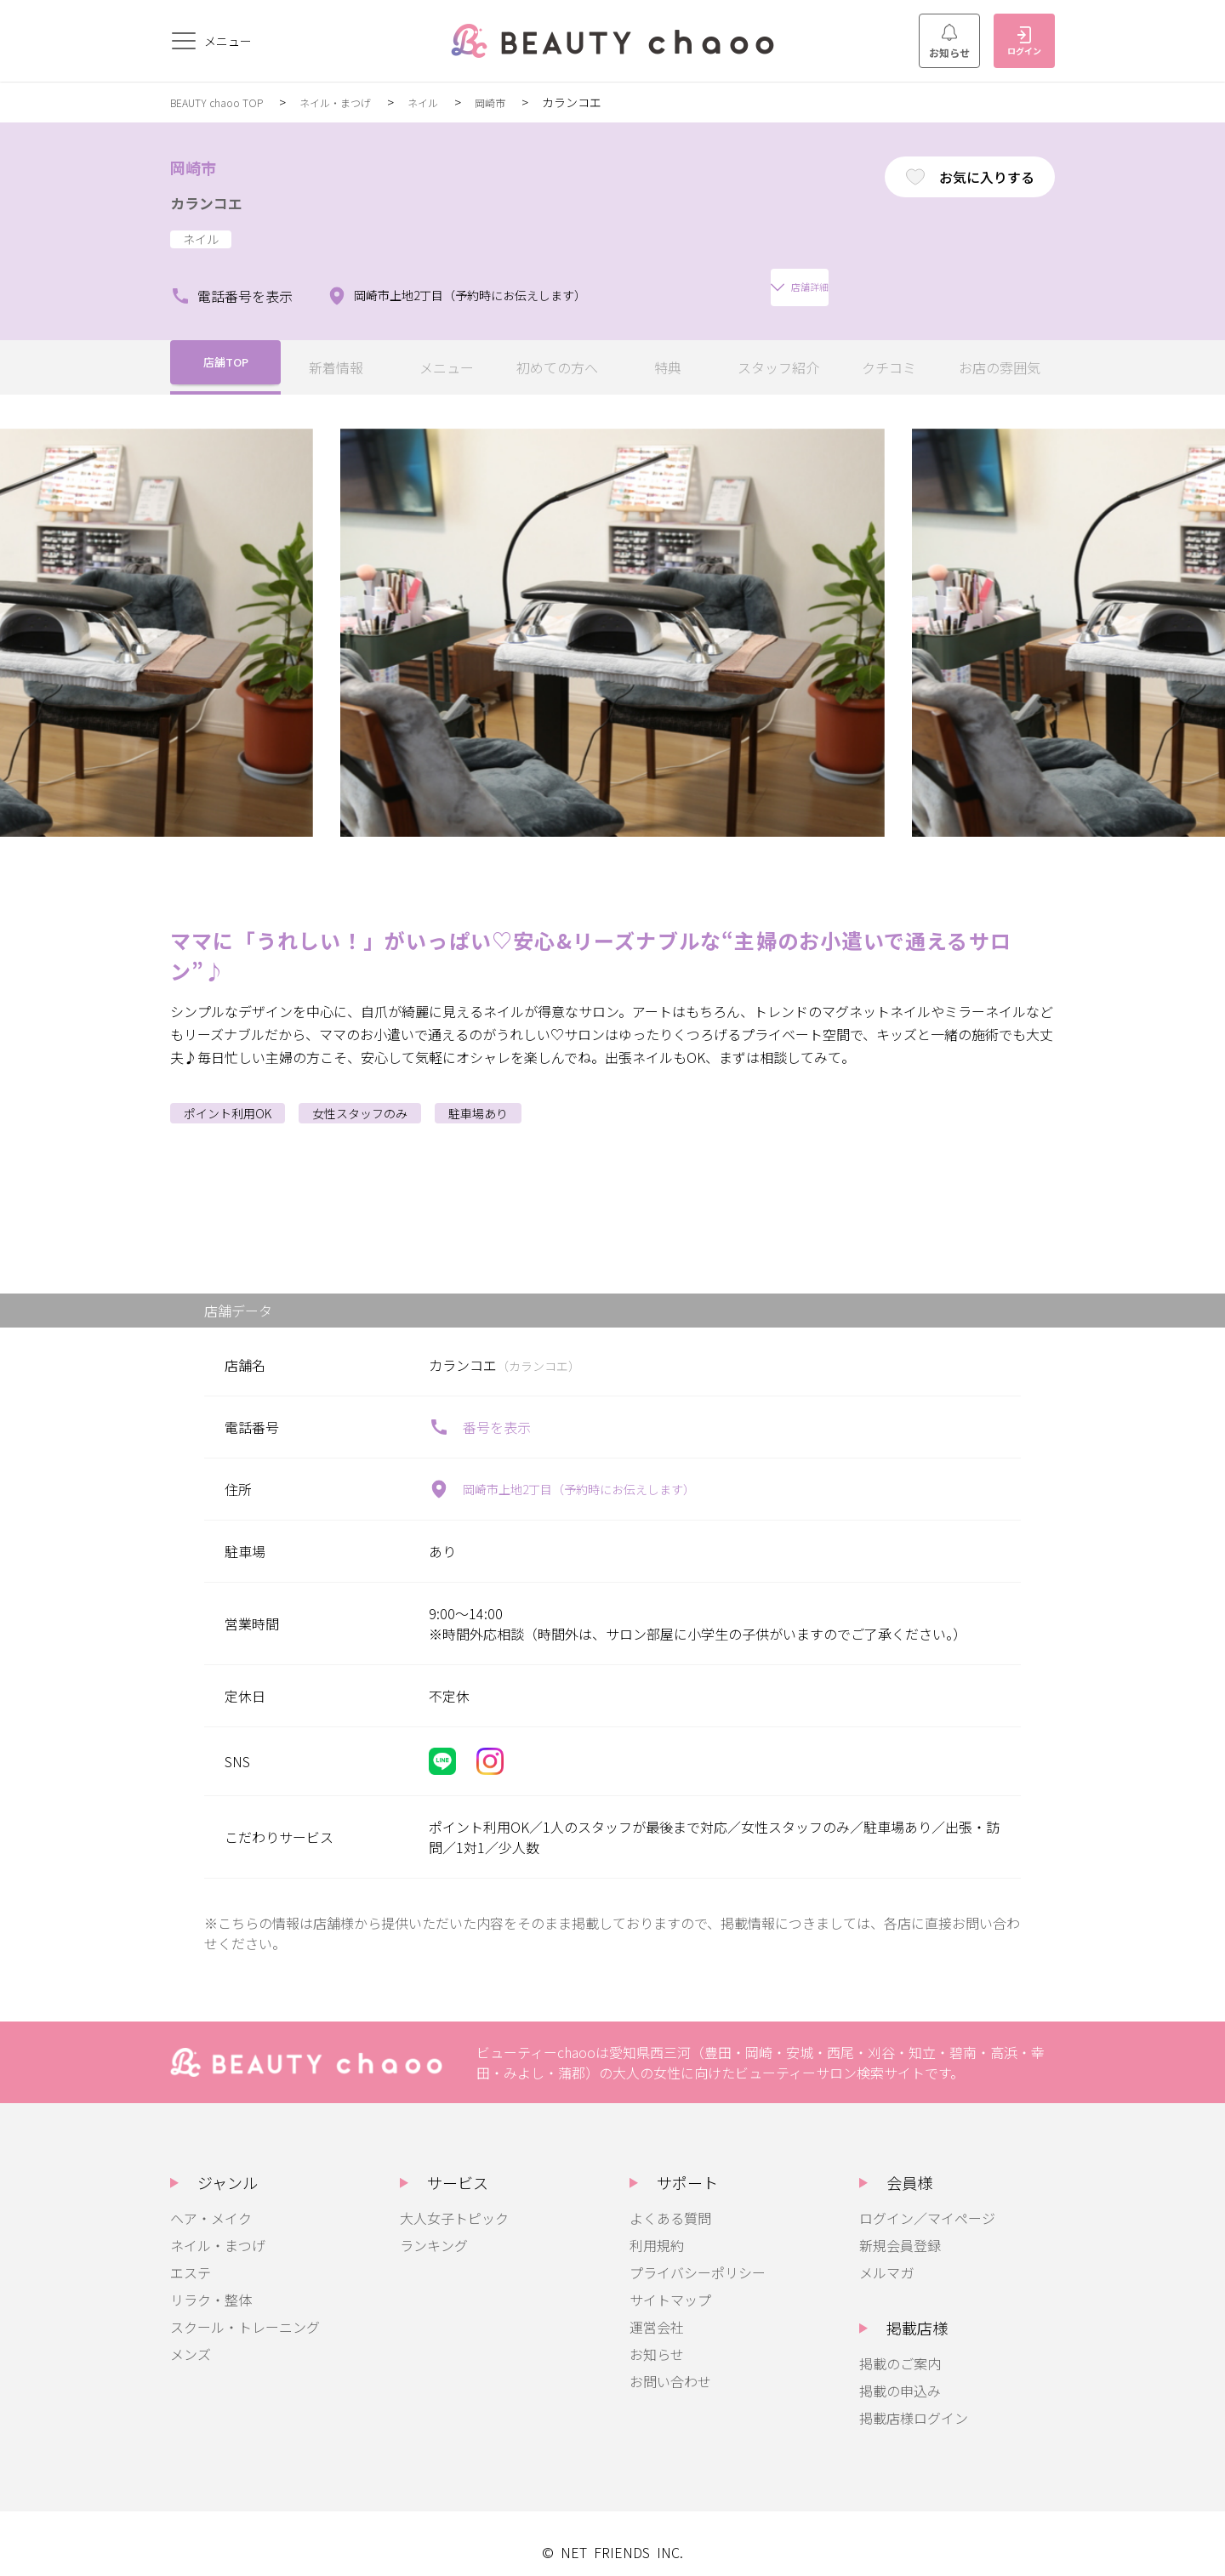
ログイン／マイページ (927, 2201)
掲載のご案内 (900, 2346)
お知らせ (949, 42)
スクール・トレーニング (245, 2310)
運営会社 (657, 2310)
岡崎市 (524, 102)
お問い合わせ (670, 2364)
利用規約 (657, 2228)
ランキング (434, 2228)
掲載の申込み (900, 2373)
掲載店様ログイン (913, 2401)
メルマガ (886, 2255)
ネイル (452, 102)
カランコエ (219, 200)
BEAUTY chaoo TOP (223, 102)
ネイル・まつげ (355, 102)
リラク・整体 (211, 2282)
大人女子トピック (454, 2201)
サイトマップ (670, 2282)
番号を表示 (480, 1410)
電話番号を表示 (231, 279)
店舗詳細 (691, 279)
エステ (190, 2255)
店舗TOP (226, 350)
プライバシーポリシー (698, 2255)
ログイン (1024, 42)
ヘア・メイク (211, 2201)
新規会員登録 (900, 2228)
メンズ (190, 2337)
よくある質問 (670, 2201)
